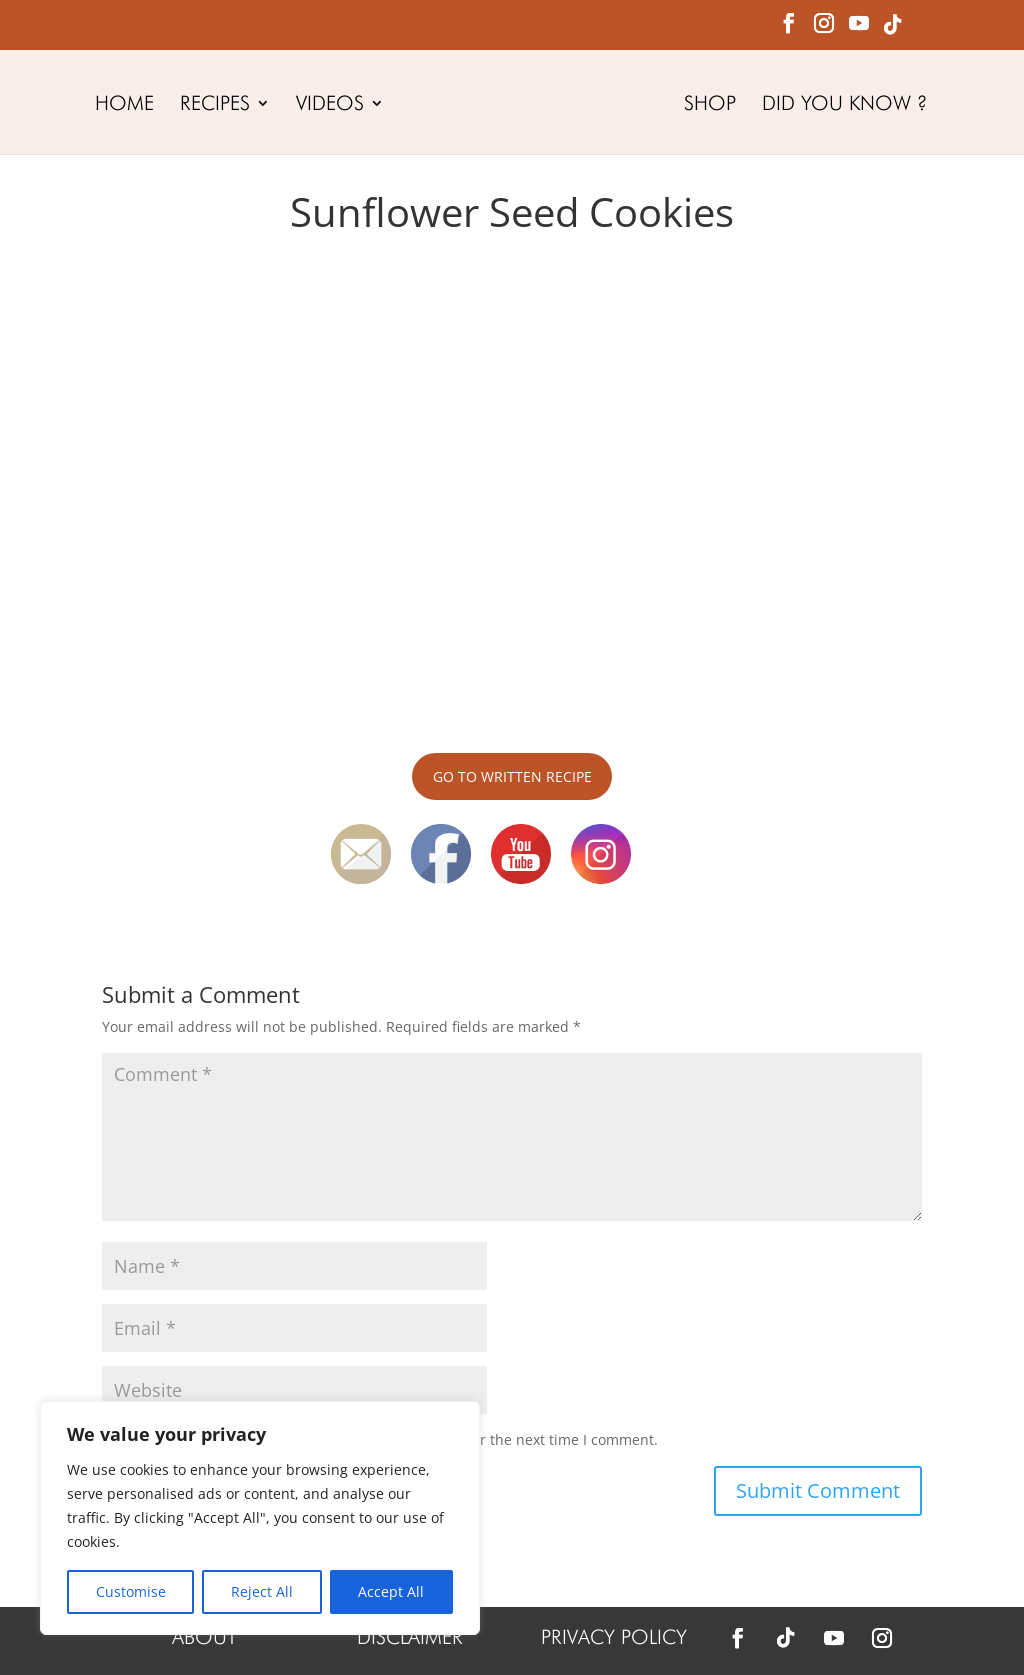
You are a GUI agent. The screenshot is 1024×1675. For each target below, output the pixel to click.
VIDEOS (326, 105)
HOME (120, 105)
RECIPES (211, 105)
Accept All (391, 1591)
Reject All (262, 1591)
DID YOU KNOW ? (848, 105)
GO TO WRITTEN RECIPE (512, 776)
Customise (131, 1591)
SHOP (714, 105)
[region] (260, 1518)
